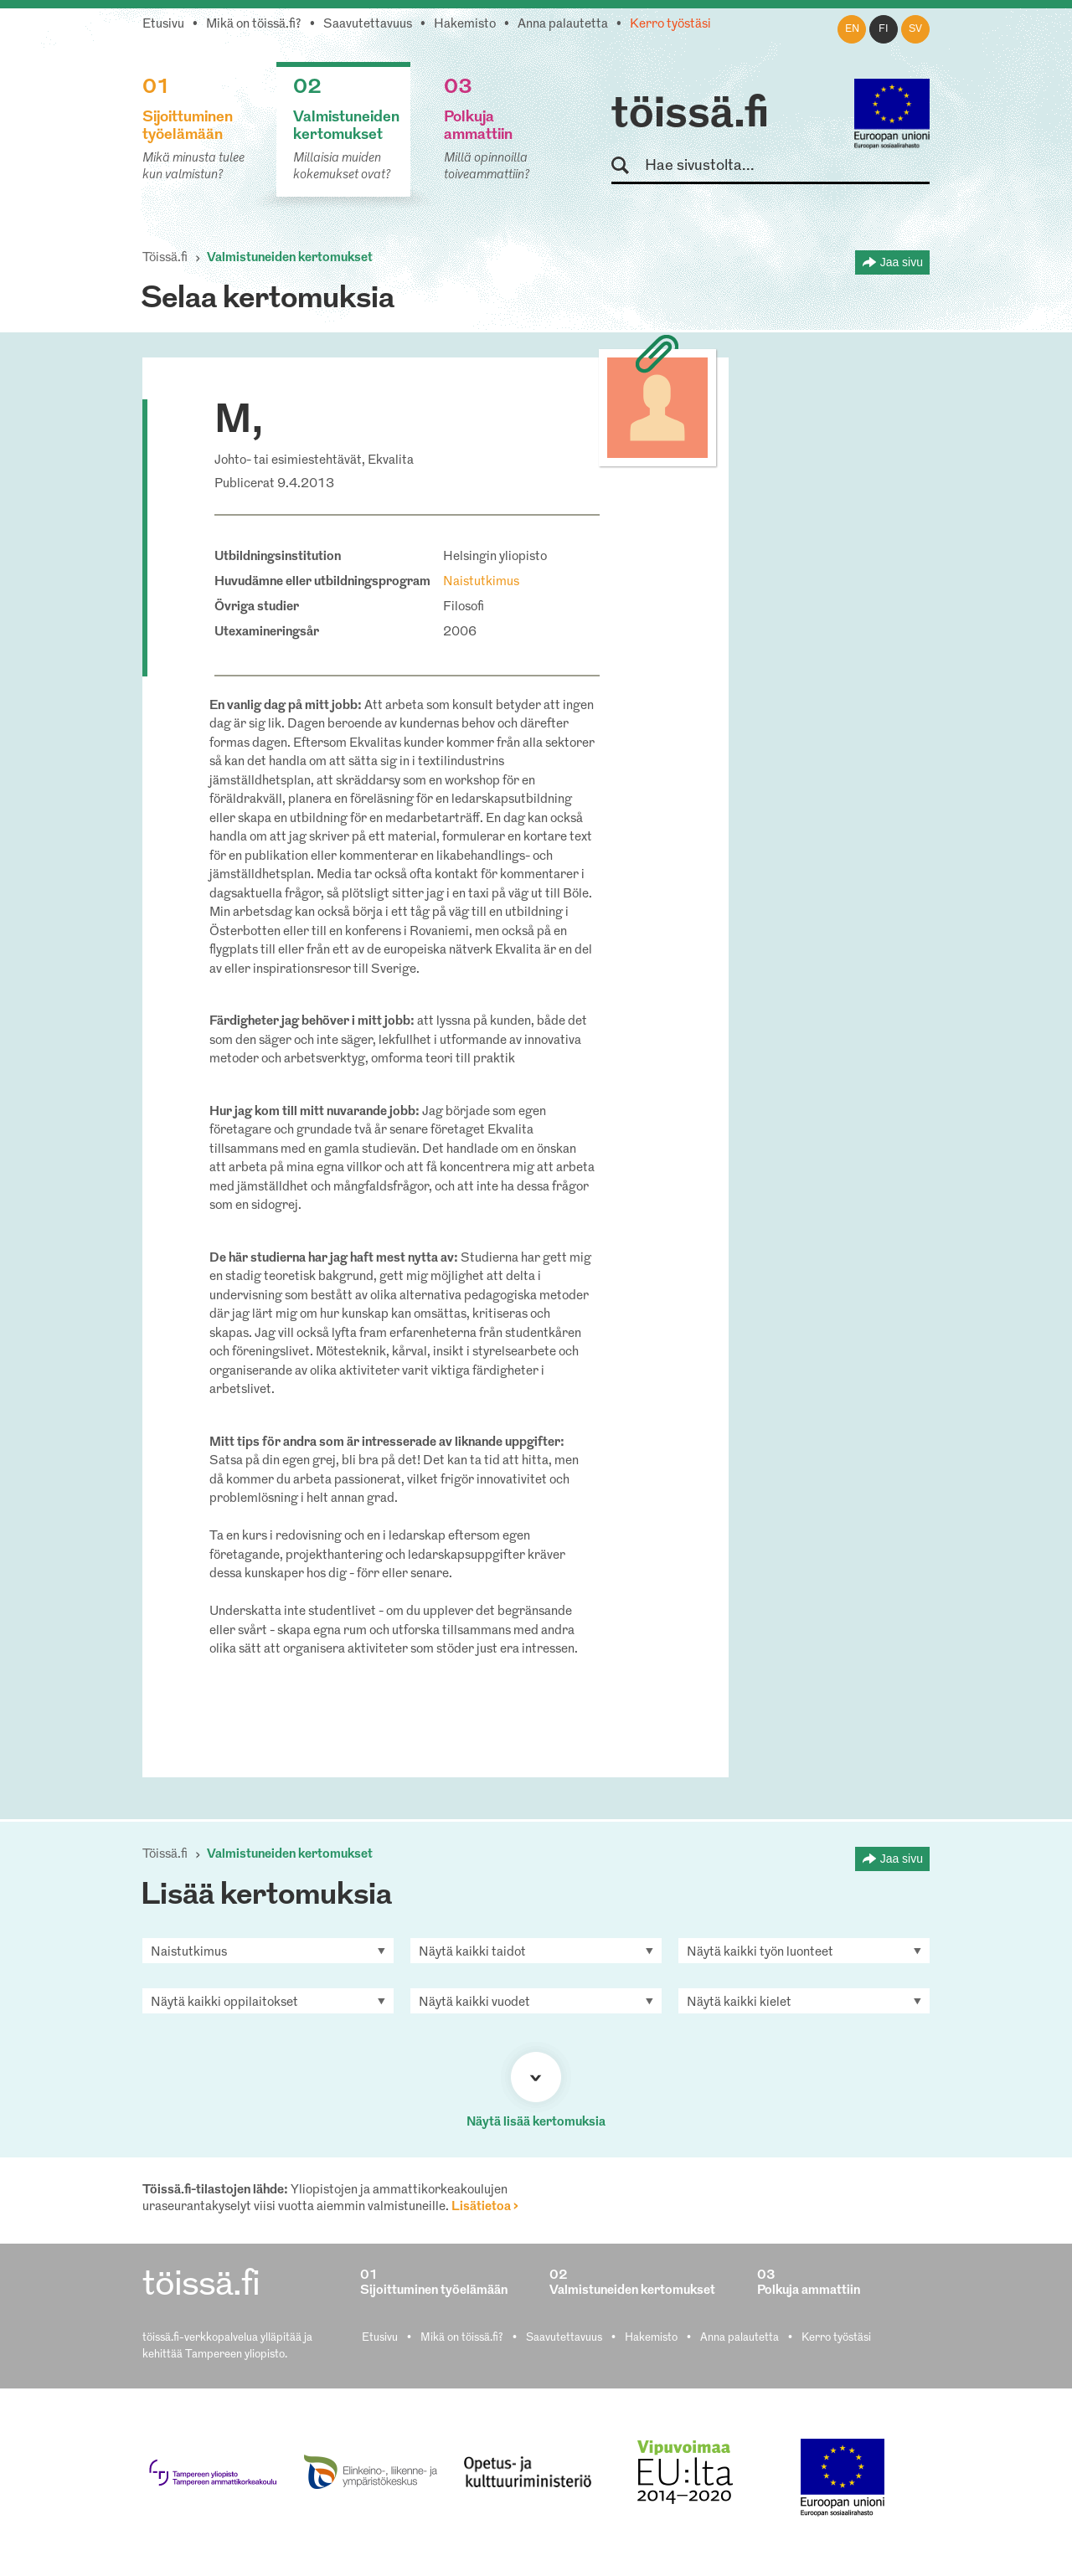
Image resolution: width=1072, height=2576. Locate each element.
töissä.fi (690, 115)
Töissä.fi (165, 258)
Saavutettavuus (367, 24)
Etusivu (163, 24)
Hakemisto (465, 24)
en (852, 29)
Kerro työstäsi (670, 24)
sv (915, 29)
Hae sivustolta (627, 166)
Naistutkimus (481, 582)
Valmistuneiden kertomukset (290, 258)
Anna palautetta (563, 24)
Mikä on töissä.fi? (254, 24)
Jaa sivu (901, 262)
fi (884, 29)
